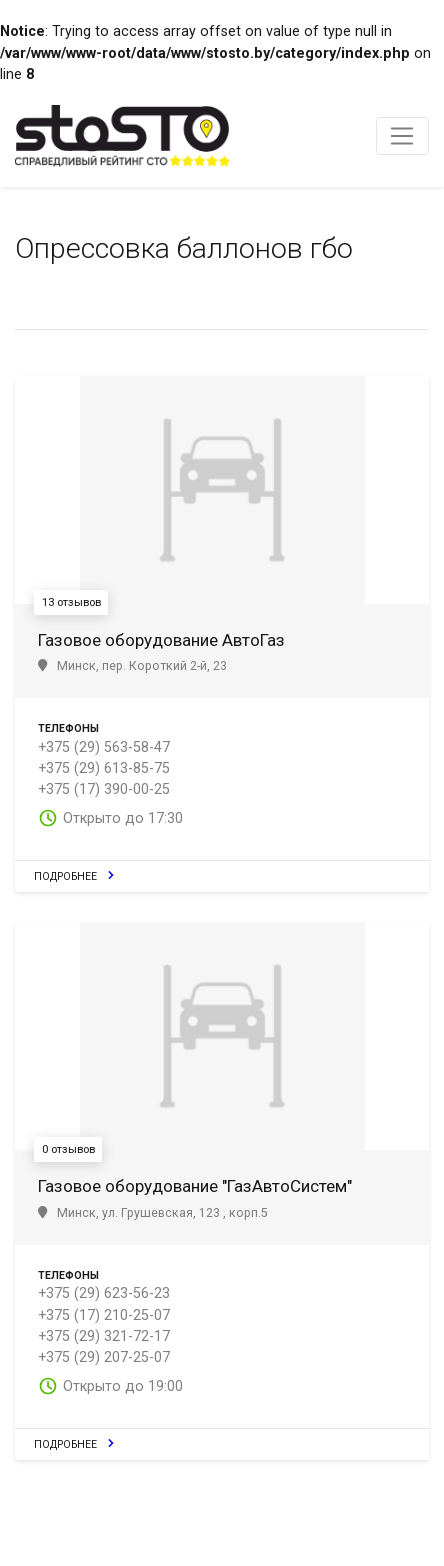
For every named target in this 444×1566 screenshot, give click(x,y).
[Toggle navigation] (402, 136)
